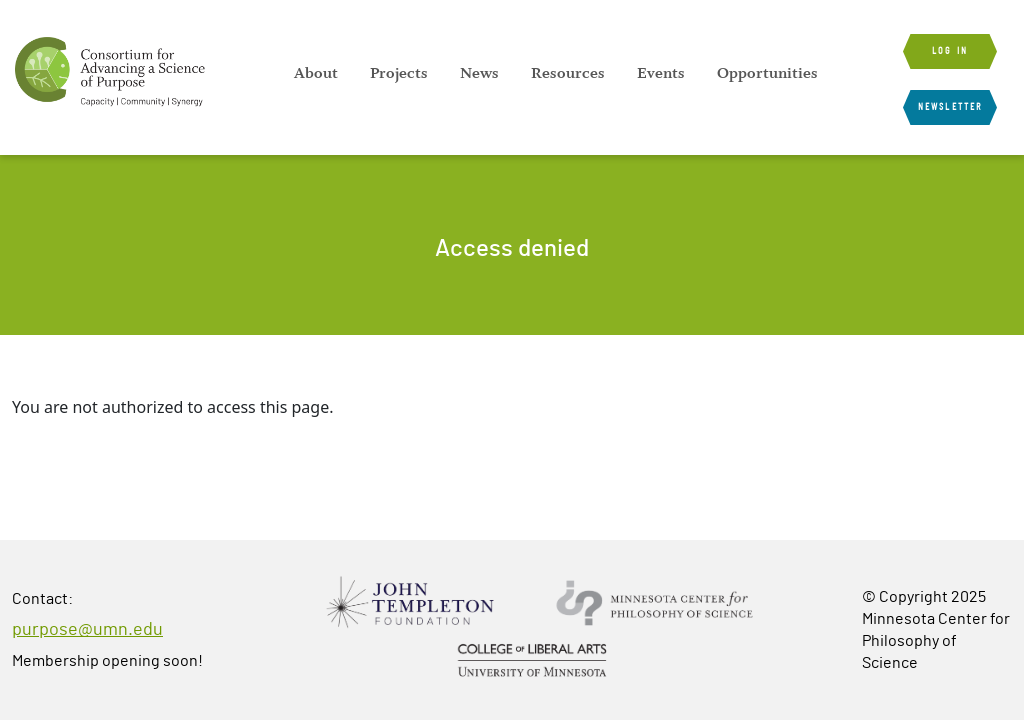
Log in (950, 51)
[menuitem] (316, 73)
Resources (568, 73)
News (479, 73)
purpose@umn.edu (87, 630)
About (316, 73)
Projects (399, 73)
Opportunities (767, 73)
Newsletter (950, 107)
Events (661, 73)
